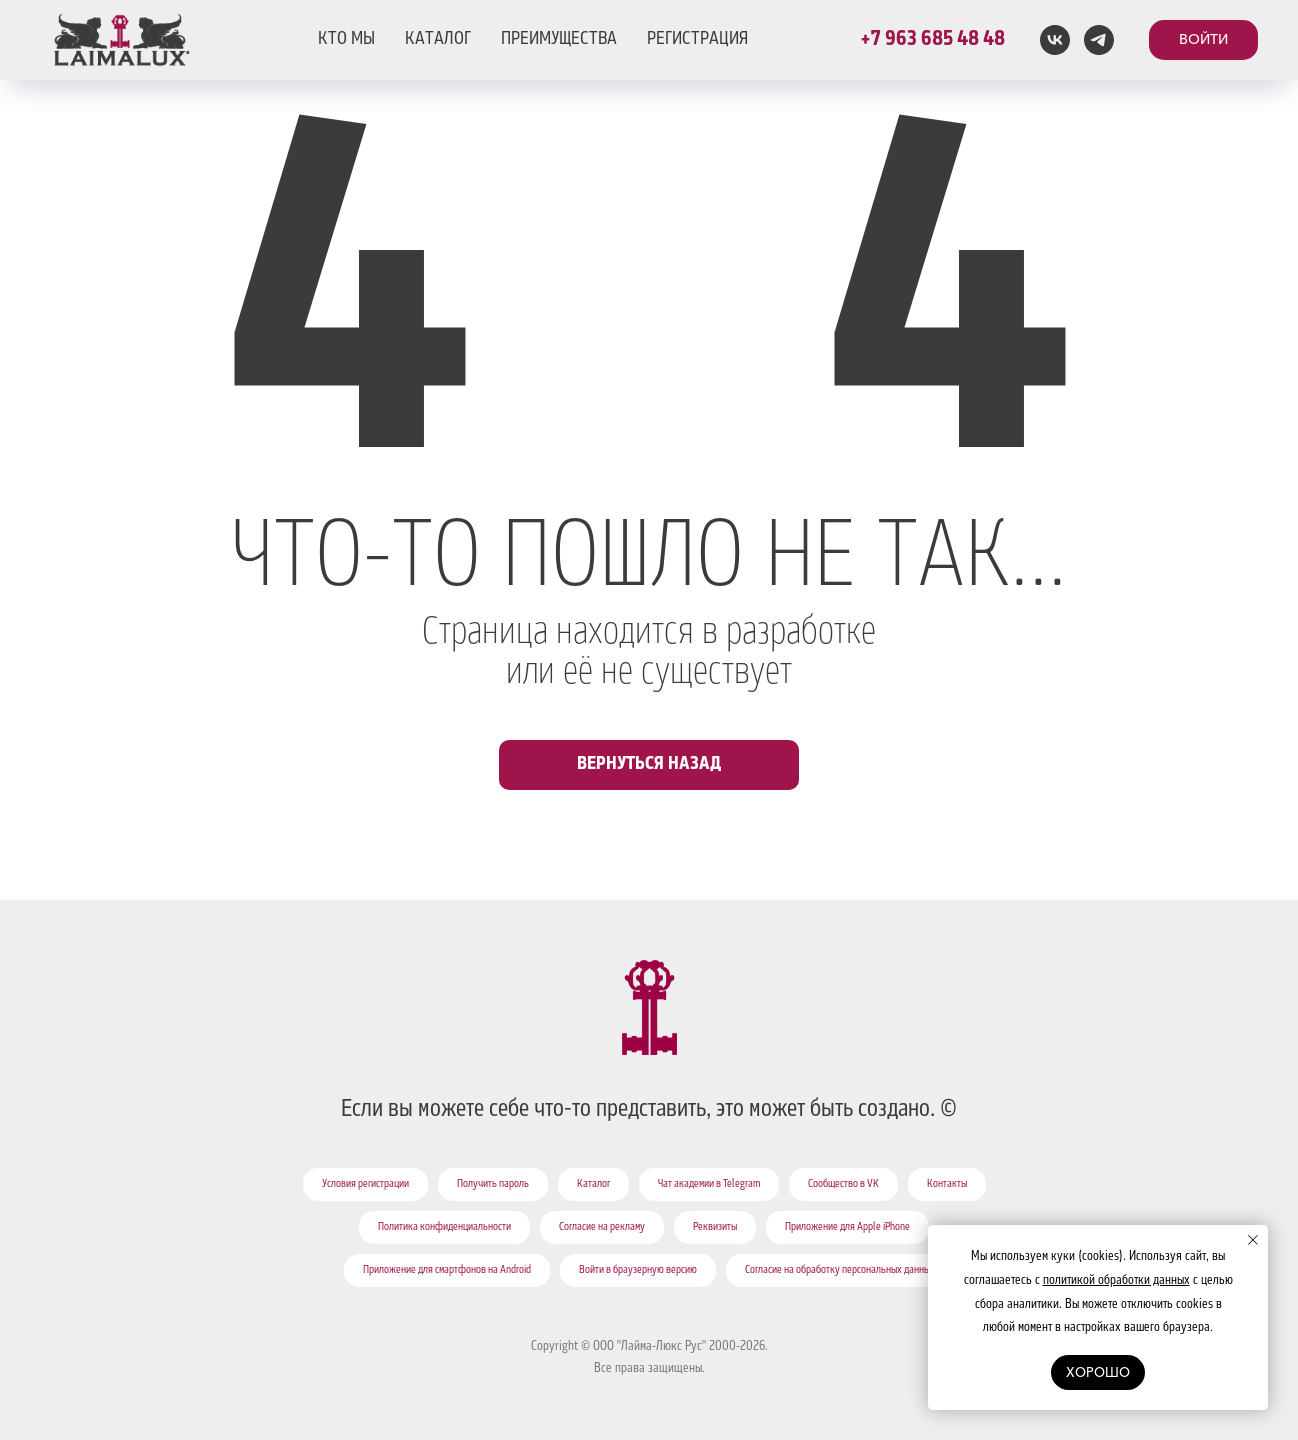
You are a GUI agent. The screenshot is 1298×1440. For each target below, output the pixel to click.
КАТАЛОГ (438, 40)
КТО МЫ (346, 40)
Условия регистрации (365, 1185)
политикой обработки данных (1116, 1281)
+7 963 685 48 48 (932, 40)
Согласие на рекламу (602, 1228)
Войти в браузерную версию (638, 1271)
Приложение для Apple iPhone (847, 1228)
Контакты (947, 1185)
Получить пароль (493, 1185)
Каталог (593, 1185)
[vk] (1055, 40)
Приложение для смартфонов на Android (447, 1271)
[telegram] (1099, 40)
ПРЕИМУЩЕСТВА (559, 40)
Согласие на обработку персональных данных (840, 1271)
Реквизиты (715, 1228)
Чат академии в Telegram (709, 1185)
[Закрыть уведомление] (1253, 1240)
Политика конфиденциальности (444, 1228)
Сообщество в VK (843, 1185)
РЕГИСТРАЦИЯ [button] (697, 40)
